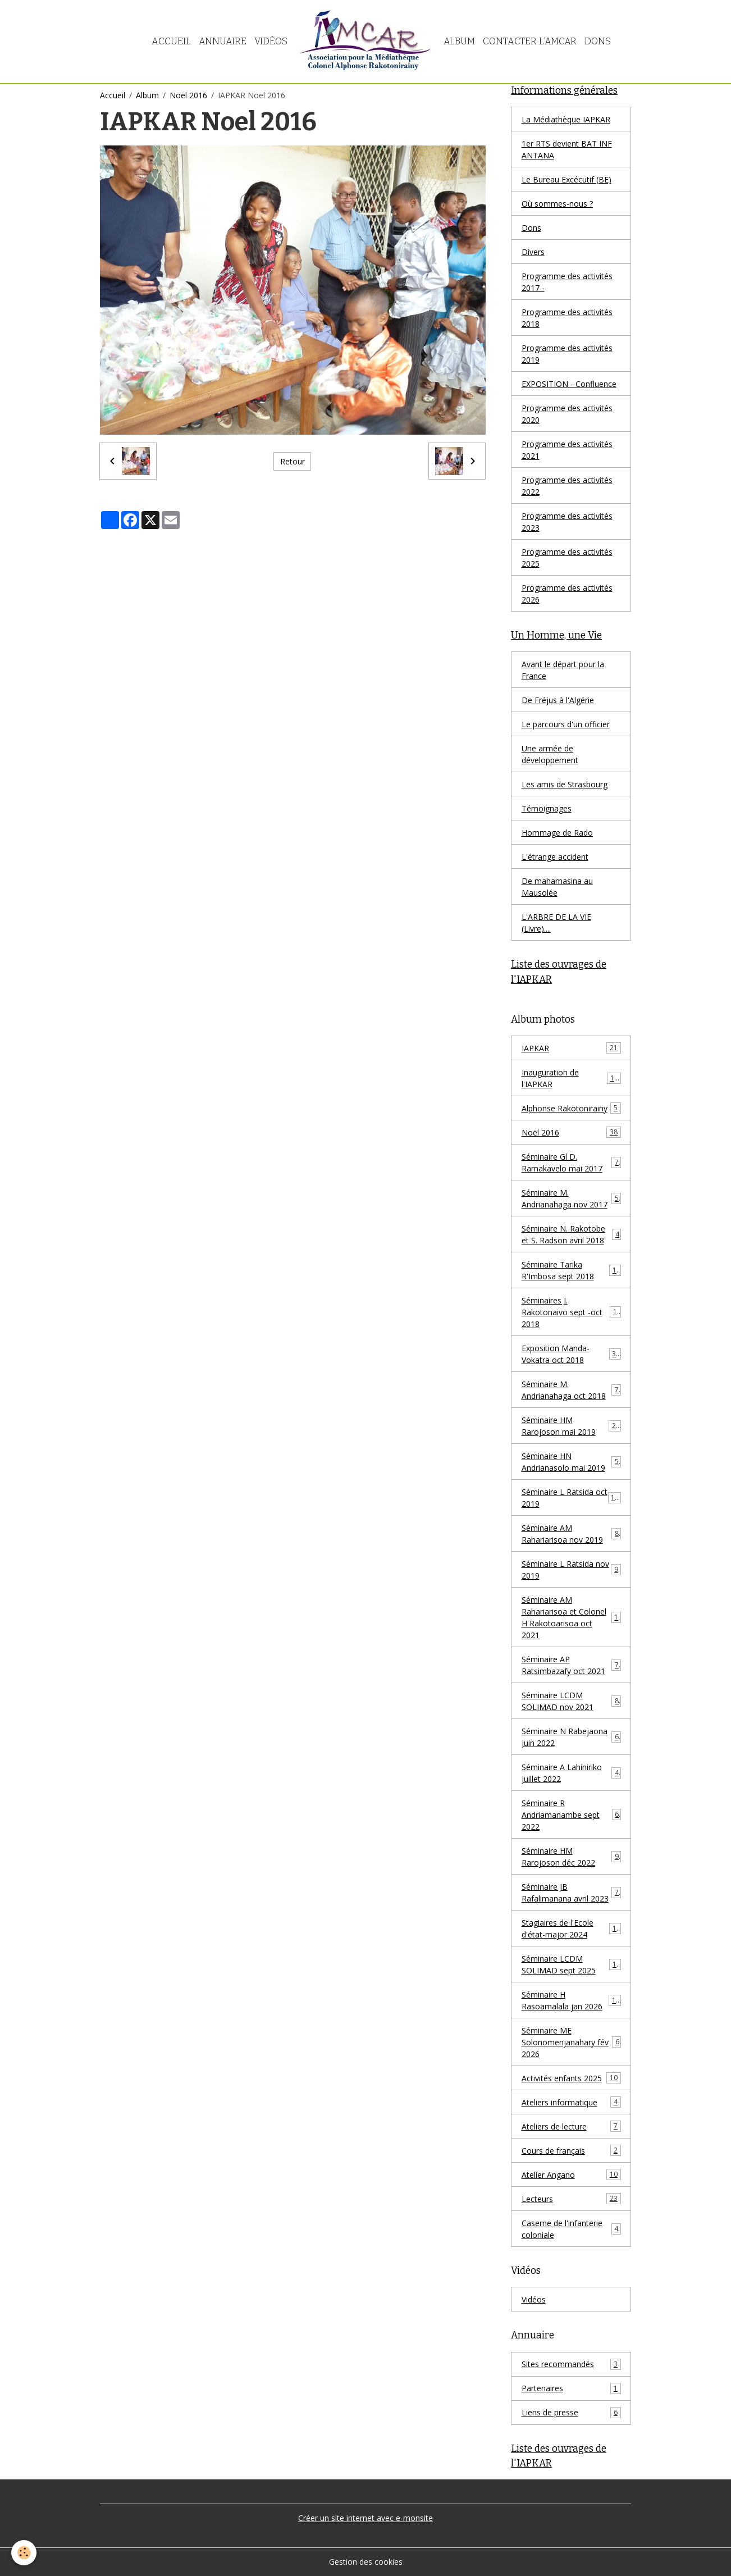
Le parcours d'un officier (566, 724)
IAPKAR (571, 1048)
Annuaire (222, 41)
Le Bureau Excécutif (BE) (566, 179)
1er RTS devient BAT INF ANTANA (567, 149)
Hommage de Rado (557, 832)
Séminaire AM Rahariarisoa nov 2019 (571, 1533)
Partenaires (571, 2388)
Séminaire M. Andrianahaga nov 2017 (571, 1198)
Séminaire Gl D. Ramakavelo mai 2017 (571, 1162)
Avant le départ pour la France (563, 670)
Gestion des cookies (366, 2561)
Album (459, 41)
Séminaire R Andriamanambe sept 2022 (571, 1815)
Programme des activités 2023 (567, 521)
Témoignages (547, 808)
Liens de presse (571, 2412)
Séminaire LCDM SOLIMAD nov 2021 (571, 1701)
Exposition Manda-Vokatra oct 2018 (571, 1354)
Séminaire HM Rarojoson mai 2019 (571, 1426)
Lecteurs (571, 2198)
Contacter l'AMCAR (530, 41)
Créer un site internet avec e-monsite (365, 2518)
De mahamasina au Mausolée (557, 887)
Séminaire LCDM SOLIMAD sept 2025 (571, 1964)
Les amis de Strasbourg (564, 784)
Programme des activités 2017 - (567, 282)
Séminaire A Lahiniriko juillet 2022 (571, 1773)
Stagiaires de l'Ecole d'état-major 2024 (571, 1928)
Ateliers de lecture (571, 2126)
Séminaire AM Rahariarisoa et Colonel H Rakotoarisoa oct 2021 (572, 1617)
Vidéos (270, 41)
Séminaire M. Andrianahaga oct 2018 (571, 1390)
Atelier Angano (571, 2174)
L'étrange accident (555, 856)
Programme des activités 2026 (567, 593)
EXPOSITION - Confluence (569, 384)
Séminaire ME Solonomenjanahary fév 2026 (571, 2042)
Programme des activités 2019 (567, 354)
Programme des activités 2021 (567, 450)
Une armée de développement (550, 754)
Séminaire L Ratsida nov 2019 (571, 1569)
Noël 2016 (188, 95)
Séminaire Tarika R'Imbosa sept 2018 (571, 1270)
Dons (597, 41)
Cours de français (571, 2150)
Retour (292, 461)
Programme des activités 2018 (567, 318)
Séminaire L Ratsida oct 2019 (571, 1498)
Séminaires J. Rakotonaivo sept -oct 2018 (571, 1312)
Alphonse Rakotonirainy (571, 1108)
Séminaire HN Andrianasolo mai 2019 (571, 1462)
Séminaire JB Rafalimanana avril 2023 (571, 1892)
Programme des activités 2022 (567, 486)
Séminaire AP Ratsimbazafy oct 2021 (571, 1665)
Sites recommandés (571, 2364)
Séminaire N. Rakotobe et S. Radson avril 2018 (571, 1234)
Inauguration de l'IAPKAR (571, 1078)
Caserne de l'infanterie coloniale (571, 2229)
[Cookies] (23, 2552)
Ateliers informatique (571, 2102)
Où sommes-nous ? (557, 203)
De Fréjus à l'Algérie (558, 700)
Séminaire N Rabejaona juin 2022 (571, 1737)
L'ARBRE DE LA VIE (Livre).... (556, 922)
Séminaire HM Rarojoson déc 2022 (571, 1856)
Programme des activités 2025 (567, 557)
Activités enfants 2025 (571, 2077)
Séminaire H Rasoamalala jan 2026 (571, 2000)
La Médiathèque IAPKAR (566, 119)
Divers (533, 252)
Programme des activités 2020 (567, 414)
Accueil (171, 41)
